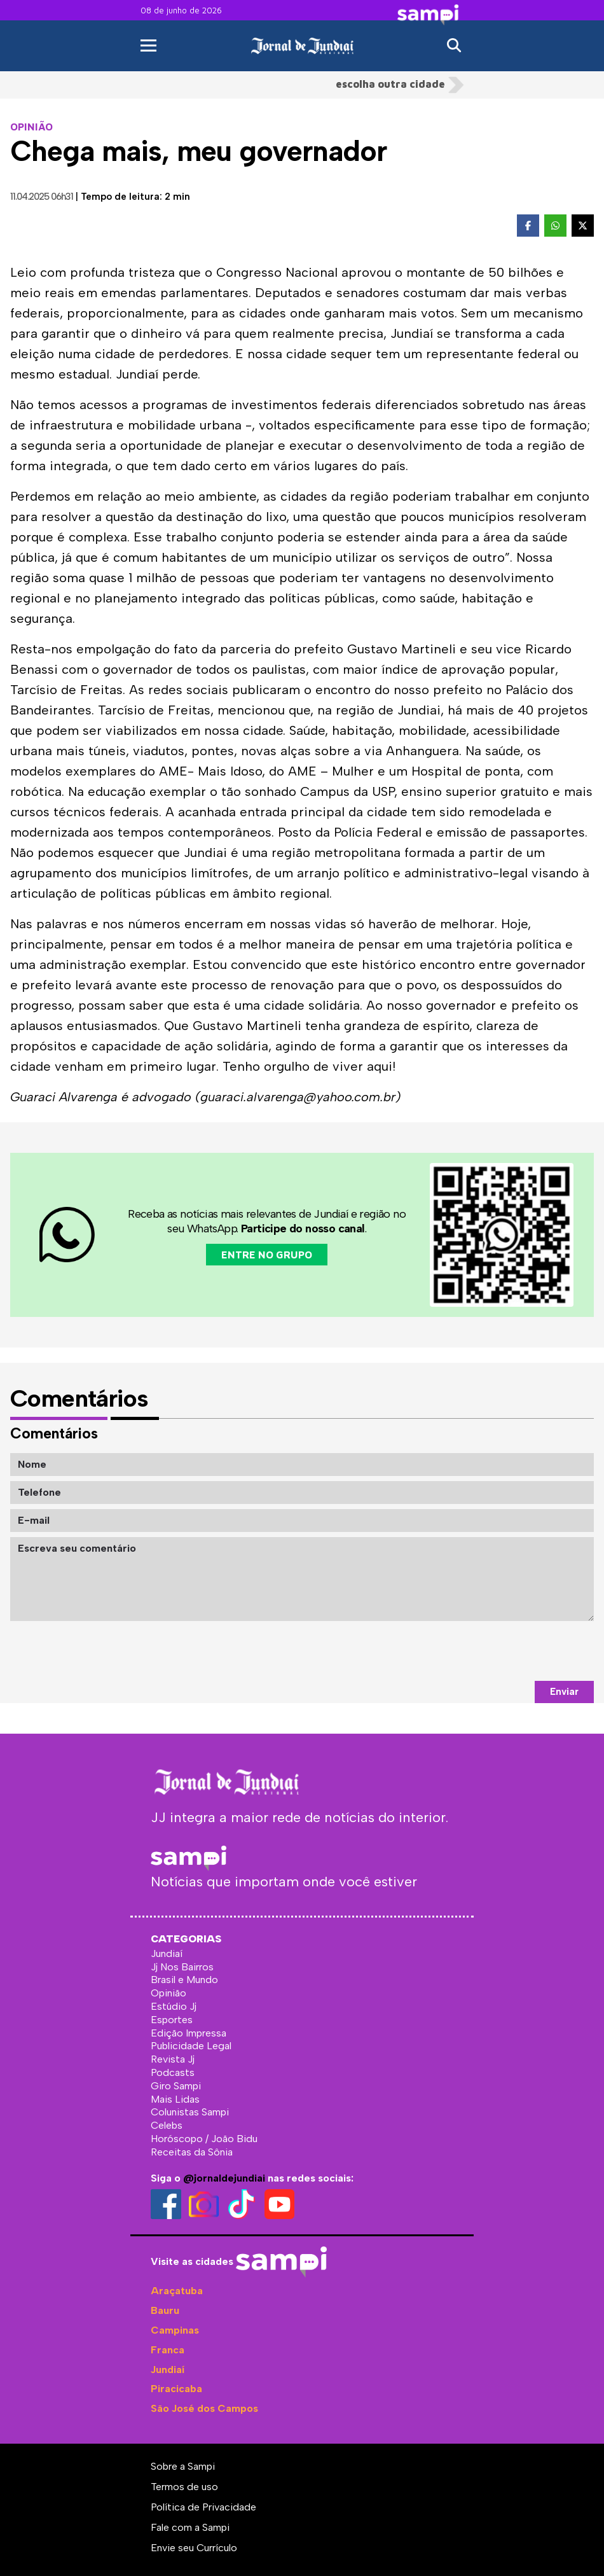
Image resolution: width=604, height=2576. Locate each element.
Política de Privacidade (203, 2507)
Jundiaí (167, 2370)
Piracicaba (176, 2389)
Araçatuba (177, 2291)
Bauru (165, 2310)
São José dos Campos (204, 2408)
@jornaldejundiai (224, 2178)
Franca (167, 2350)
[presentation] (497, 1651)
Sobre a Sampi (183, 2466)
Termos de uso (184, 2487)
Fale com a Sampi (190, 2527)
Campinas (175, 2330)
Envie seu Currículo (194, 2548)
